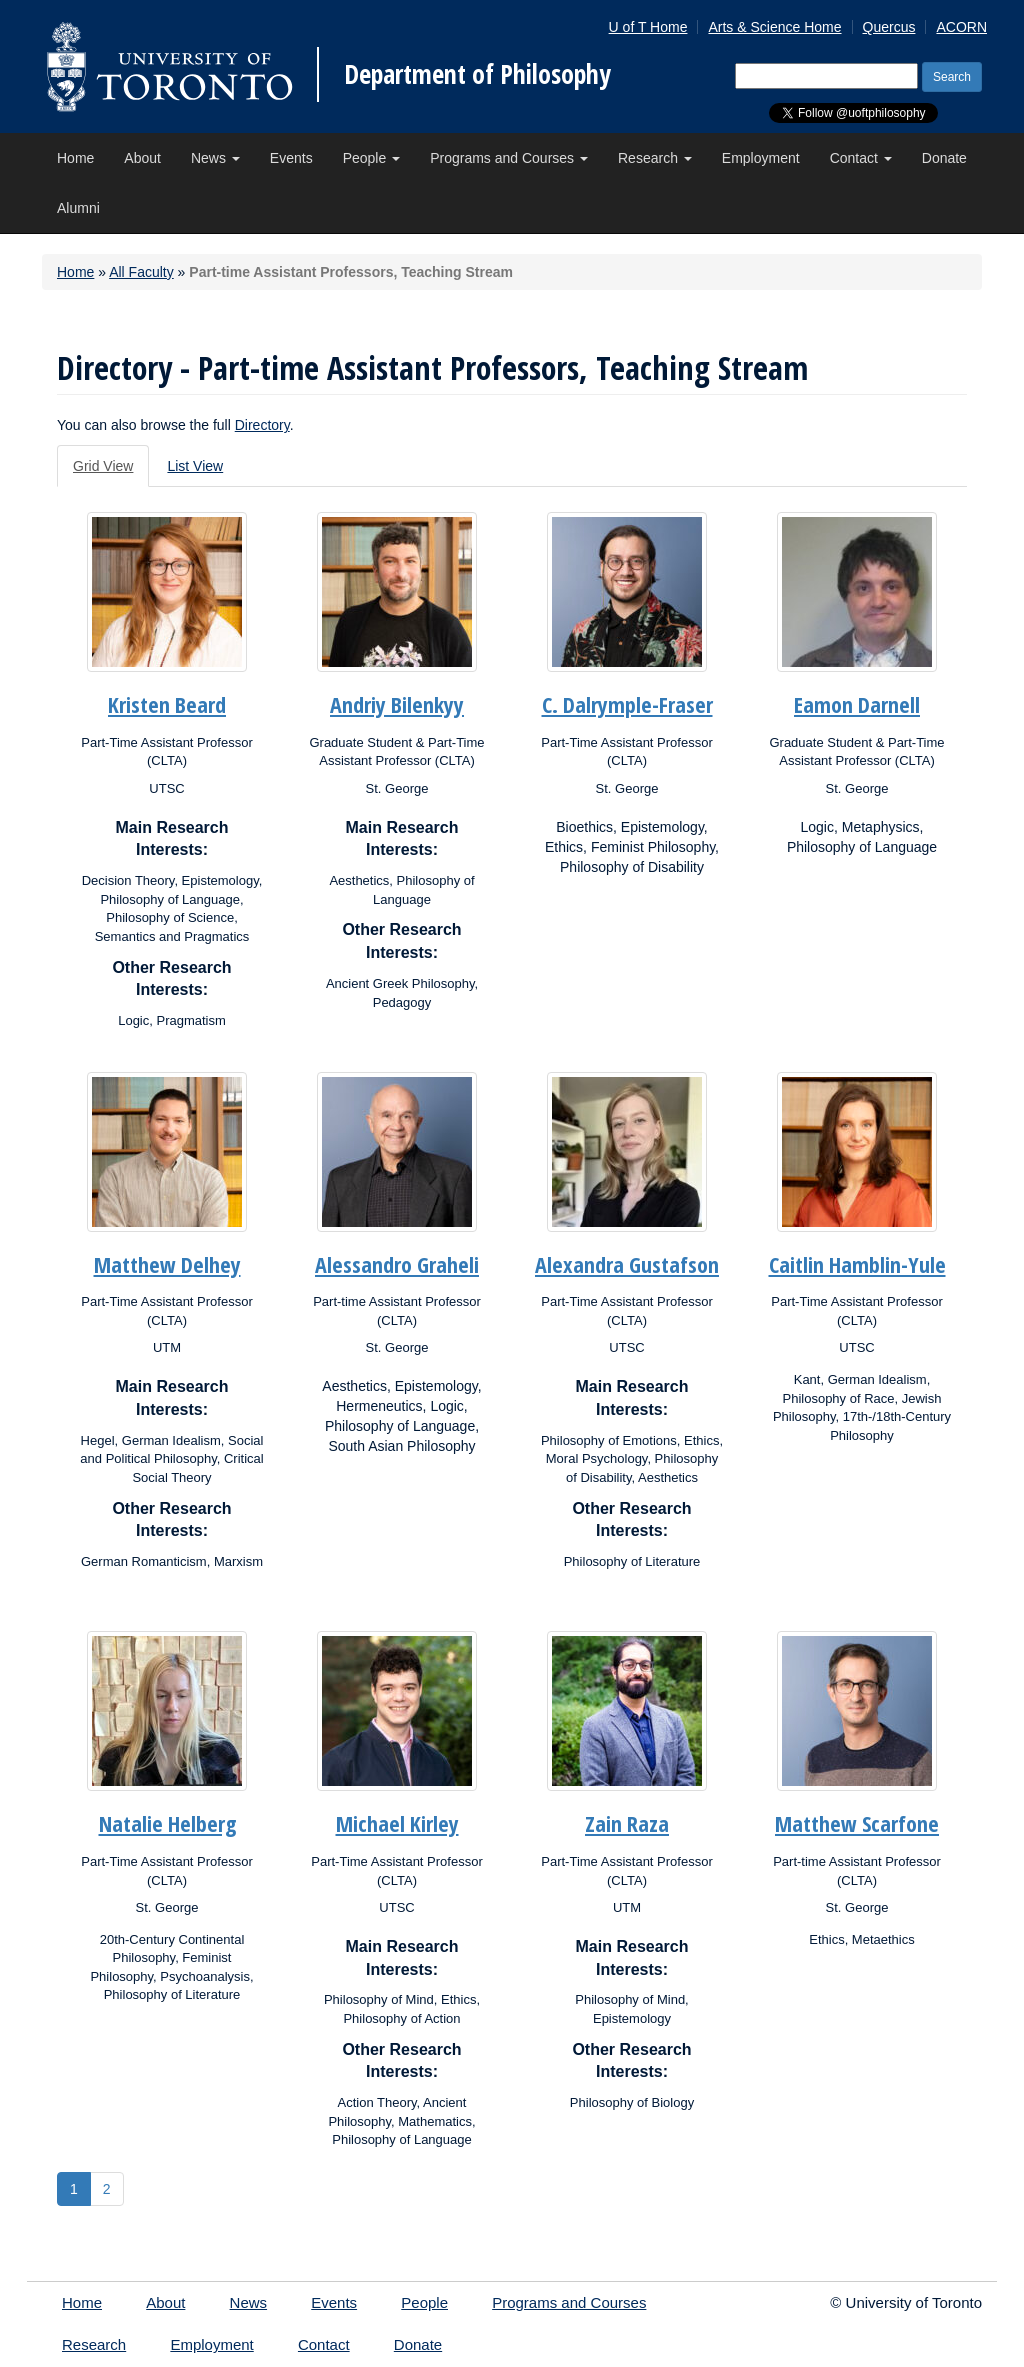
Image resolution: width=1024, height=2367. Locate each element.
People (371, 158)
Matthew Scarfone (857, 1823)
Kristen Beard (167, 704)
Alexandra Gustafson (627, 1264)
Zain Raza (627, 1823)
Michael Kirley (397, 1823)
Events (291, 158)
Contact (861, 158)
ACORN (961, 27)
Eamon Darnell (857, 704)
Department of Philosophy (477, 74)
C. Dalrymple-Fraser (627, 704)
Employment (761, 158)
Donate (944, 158)
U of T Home (648, 27)
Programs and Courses (509, 158)
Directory (262, 425)
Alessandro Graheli (397, 1264)
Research (655, 158)
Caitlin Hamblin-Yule (857, 1264)
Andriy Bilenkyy (397, 704)
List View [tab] (195, 466)
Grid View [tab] (103, 466)
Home (75, 158)
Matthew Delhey (167, 1264)
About (142, 158)
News (215, 158)
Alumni (78, 208)
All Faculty (141, 272)
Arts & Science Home (774, 27)
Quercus (889, 27)
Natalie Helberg (167, 1823)
